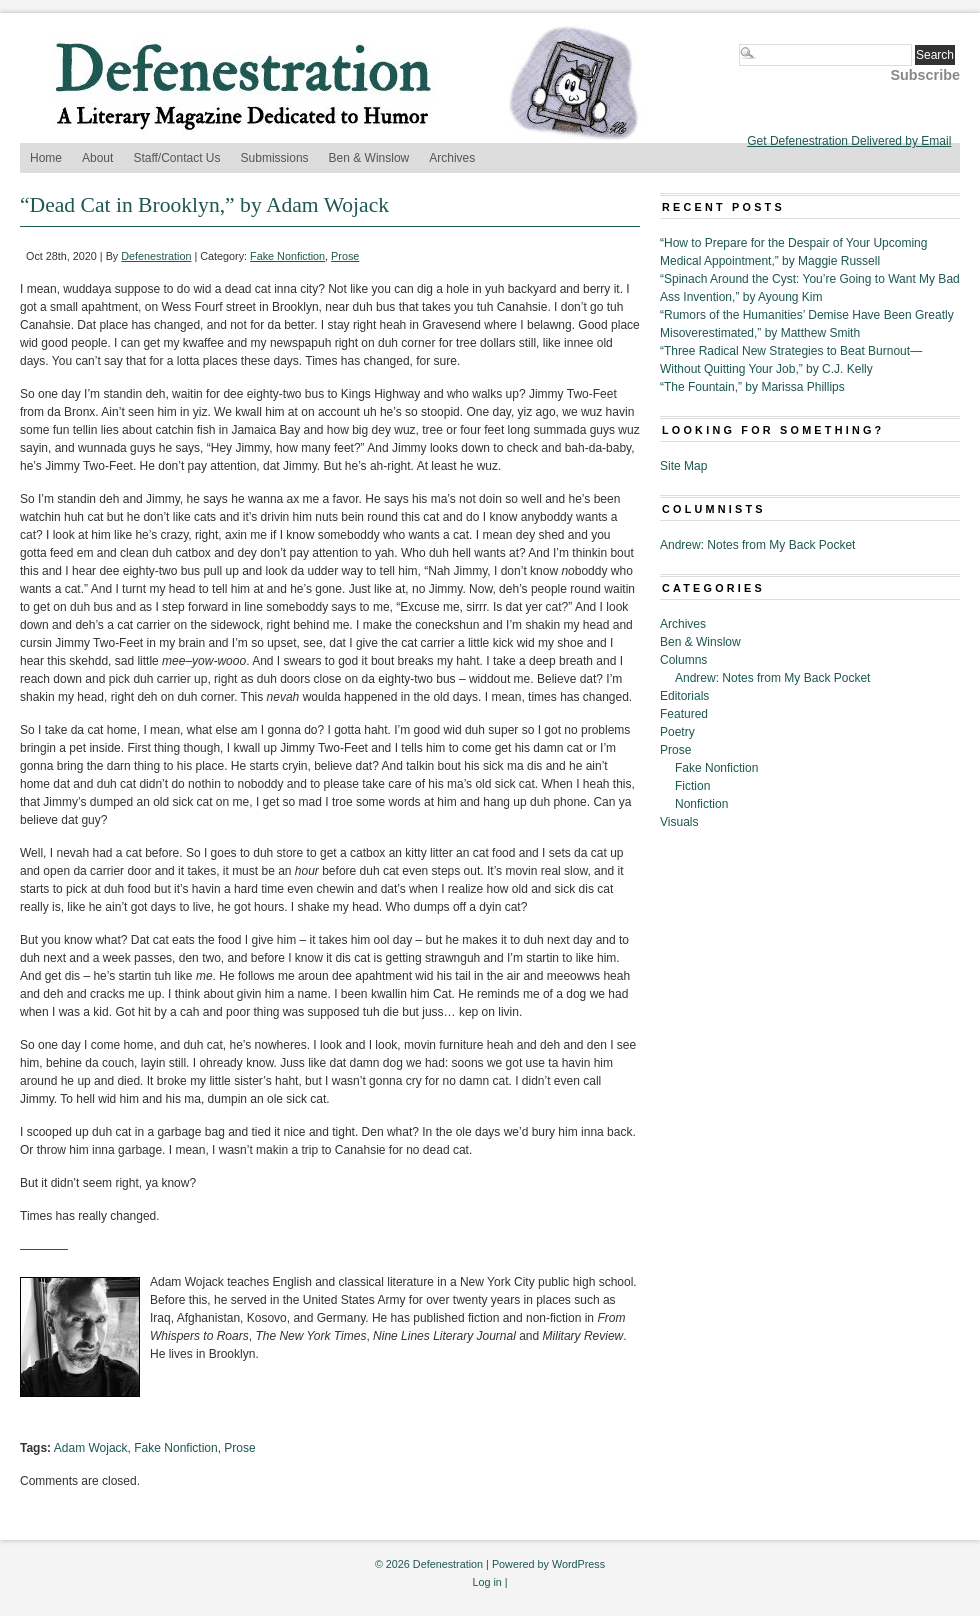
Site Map (683, 466)
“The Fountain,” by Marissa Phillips (752, 387)
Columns (683, 660)
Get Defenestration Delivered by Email (849, 141)
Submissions (275, 158)
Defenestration (156, 256)
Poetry (677, 732)
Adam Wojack (91, 1448)
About (97, 158)
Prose (345, 256)
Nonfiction (701, 804)
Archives (452, 158)
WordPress (578, 1564)
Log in (486, 1582)
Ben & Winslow (369, 158)
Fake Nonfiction (287, 256)
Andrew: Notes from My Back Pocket (757, 545)
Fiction (692, 786)
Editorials (684, 696)
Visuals (679, 822)
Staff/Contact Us (176, 158)
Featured (684, 714)
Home (46, 158)
